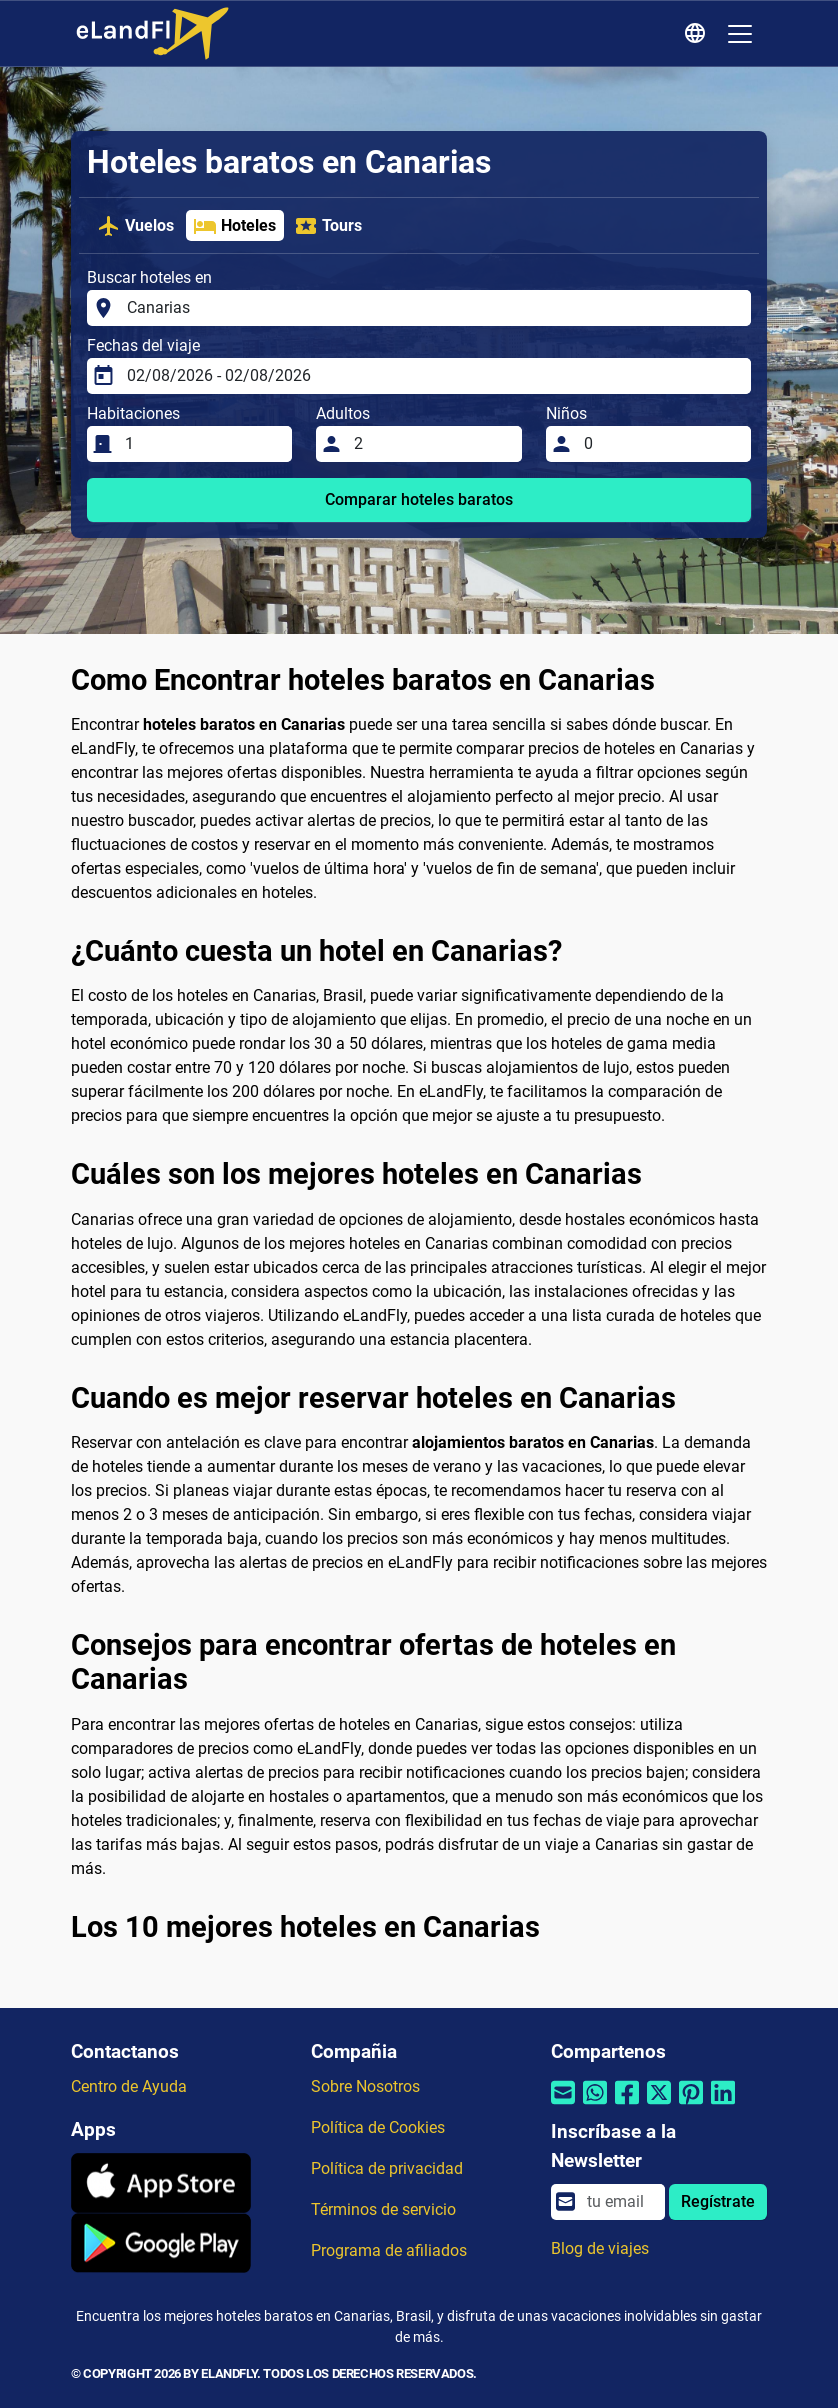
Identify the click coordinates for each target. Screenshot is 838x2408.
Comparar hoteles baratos (419, 499)
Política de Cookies (378, 2127)
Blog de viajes (600, 2248)
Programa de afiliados (389, 2250)
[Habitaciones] (202, 444)
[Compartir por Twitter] (659, 2105)
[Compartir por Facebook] (627, 2105)
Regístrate (718, 2201)
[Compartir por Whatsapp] (595, 2105)
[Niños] (661, 444)
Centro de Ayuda (129, 2086)
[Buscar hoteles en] (433, 308)
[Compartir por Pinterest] (691, 2105)
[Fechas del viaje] (433, 376)
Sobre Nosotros (365, 2086)
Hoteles (234, 226)
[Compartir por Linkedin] (723, 2105)
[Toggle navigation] (740, 34)
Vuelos (135, 226)
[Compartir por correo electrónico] (563, 2105)
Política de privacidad (387, 2168)
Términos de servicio (383, 2209)
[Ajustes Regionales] (698, 34)
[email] (620, 2202)
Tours (328, 226)
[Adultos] (431, 444)
